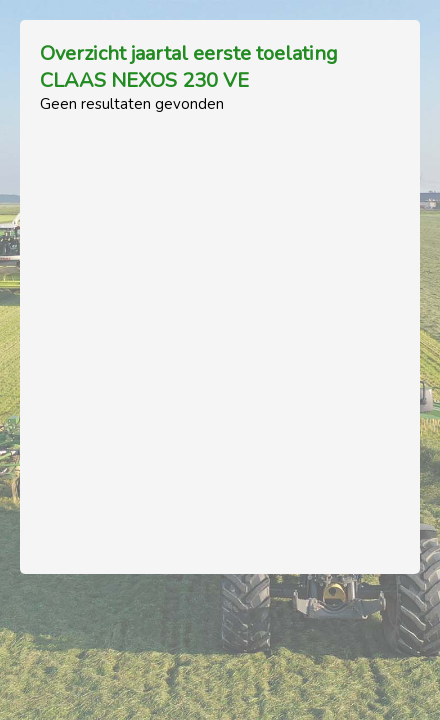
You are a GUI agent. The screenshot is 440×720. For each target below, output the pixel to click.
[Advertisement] (220, 334)
